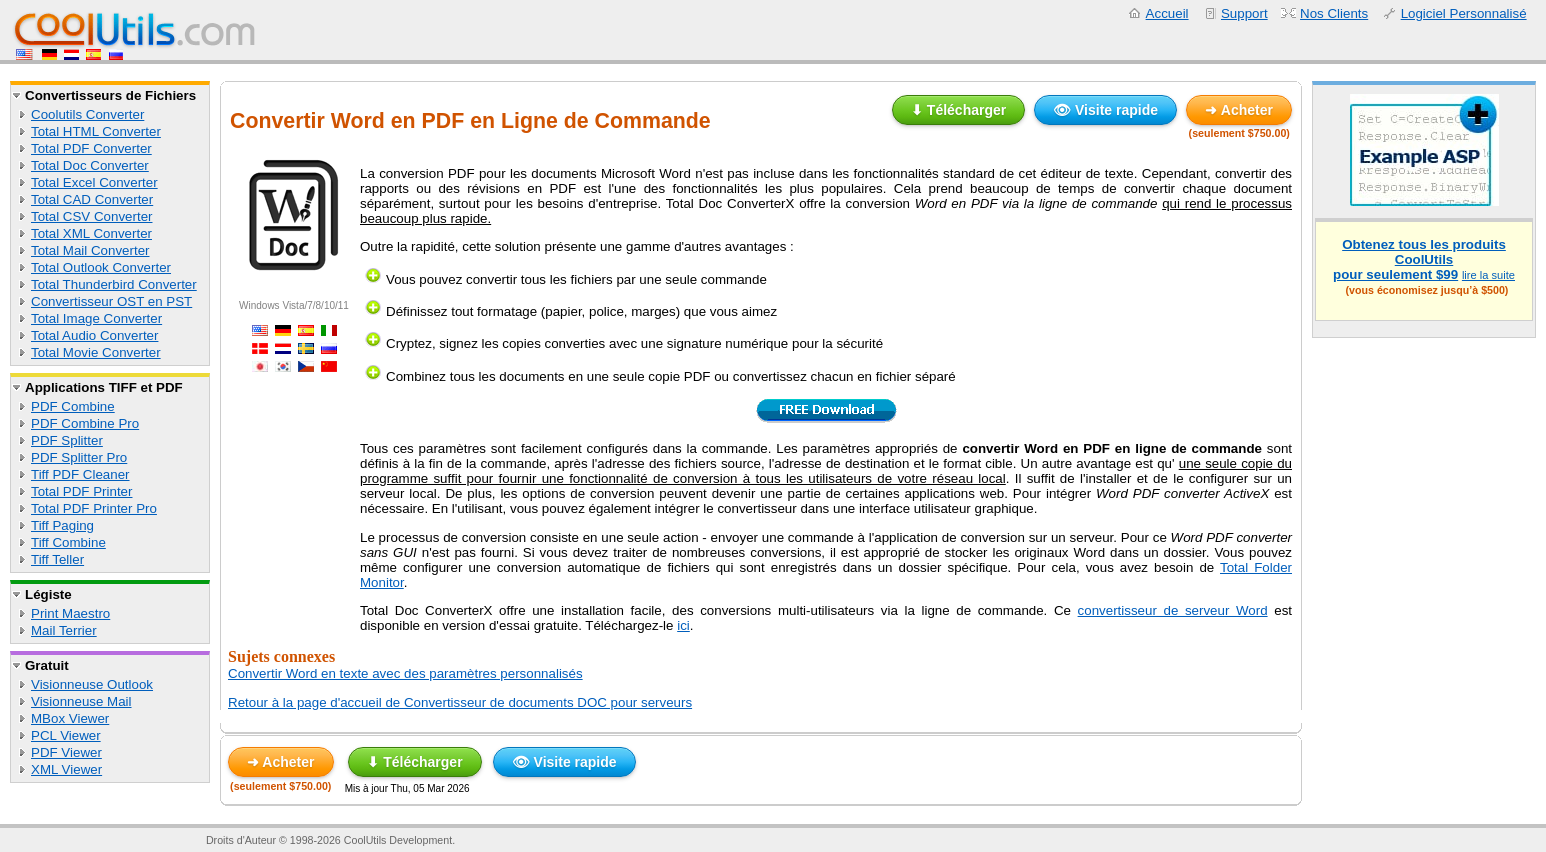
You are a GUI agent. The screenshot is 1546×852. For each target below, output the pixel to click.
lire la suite (1488, 275)
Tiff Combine (68, 542)
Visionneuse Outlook (92, 684)
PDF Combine (73, 406)
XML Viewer (66, 769)
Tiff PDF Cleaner (80, 474)
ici (683, 625)
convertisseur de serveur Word (1173, 610)
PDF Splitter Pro (79, 457)
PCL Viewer (66, 735)
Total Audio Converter (94, 335)
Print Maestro (70, 613)
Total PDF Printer (81, 491)
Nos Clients (1334, 13)
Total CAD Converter (92, 199)
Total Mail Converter (90, 250)
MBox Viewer (70, 718)
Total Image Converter (96, 318)
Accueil (1167, 13)
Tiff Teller (57, 559)
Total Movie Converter (96, 352)
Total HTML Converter (96, 131)
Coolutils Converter (87, 114)
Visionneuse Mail (81, 701)
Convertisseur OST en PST (111, 301)
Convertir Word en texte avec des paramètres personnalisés (405, 673)
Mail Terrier (64, 630)
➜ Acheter (1239, 110)
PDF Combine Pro (85, 423)
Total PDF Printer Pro (94, 508)
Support (1244, 13)
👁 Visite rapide (1105, 110)
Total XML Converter (91, 233)
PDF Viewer (66, 752)
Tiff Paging (62, 525)
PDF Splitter (67, 440)
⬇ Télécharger (958, 110)
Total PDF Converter (91, 148)
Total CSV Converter (91, 216)
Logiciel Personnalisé (1464, 13)
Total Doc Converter (90, 165)
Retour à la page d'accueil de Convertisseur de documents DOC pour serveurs (460, 702)
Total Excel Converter (94, 182)
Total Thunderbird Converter (114, 284)
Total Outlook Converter (101, 267)
